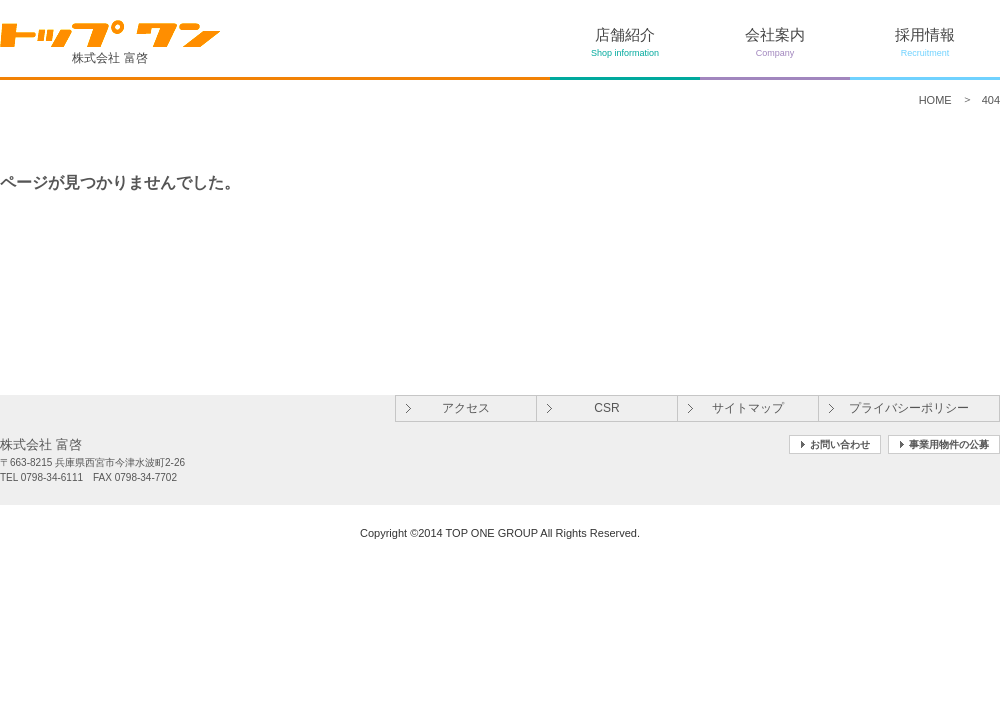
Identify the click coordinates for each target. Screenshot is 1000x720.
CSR (606, 408)
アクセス (466, 408)
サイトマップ (748, 408)
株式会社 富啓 (110, 42)
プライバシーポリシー (909, 408)
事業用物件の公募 (949, 444)
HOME (935, 100)
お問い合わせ (840, 444)
